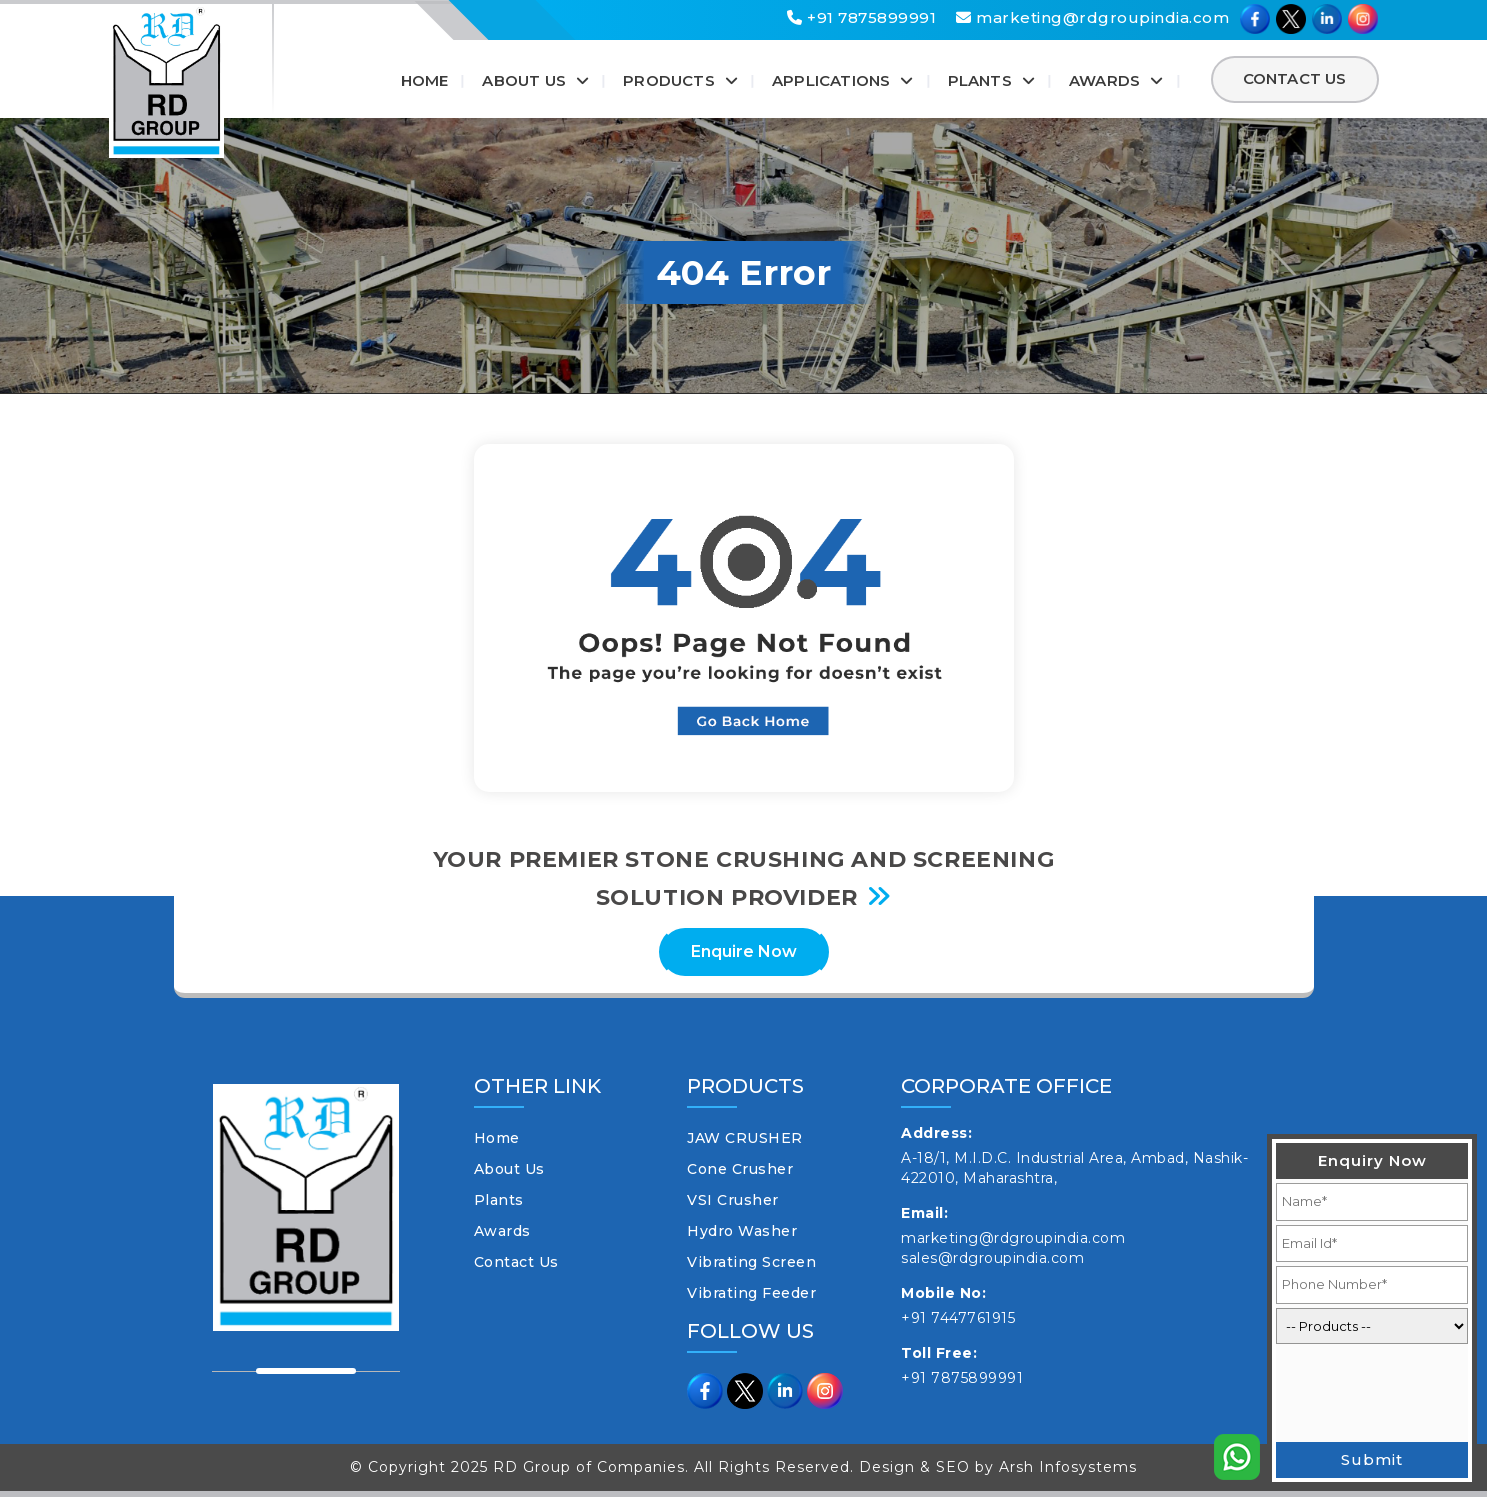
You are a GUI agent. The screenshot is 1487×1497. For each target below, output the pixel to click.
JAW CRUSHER (745, 1138)
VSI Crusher (733, 1200)
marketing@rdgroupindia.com (1092, 17)
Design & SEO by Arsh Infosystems (998, 1467)
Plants (980, 80)
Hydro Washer (742, 1231)
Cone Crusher (740, 1169)
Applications (831, 80)
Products (669, 80)
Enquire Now (744, 951)
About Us (524, 80)
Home (425, 80)
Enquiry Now (1372, 1160)
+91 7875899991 (861, 17)
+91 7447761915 (958, 1318)
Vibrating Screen (751, 1262)
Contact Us (1295, 78)
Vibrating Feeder (751, 1293)
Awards (1104, 80)
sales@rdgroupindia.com (992, 1258)
